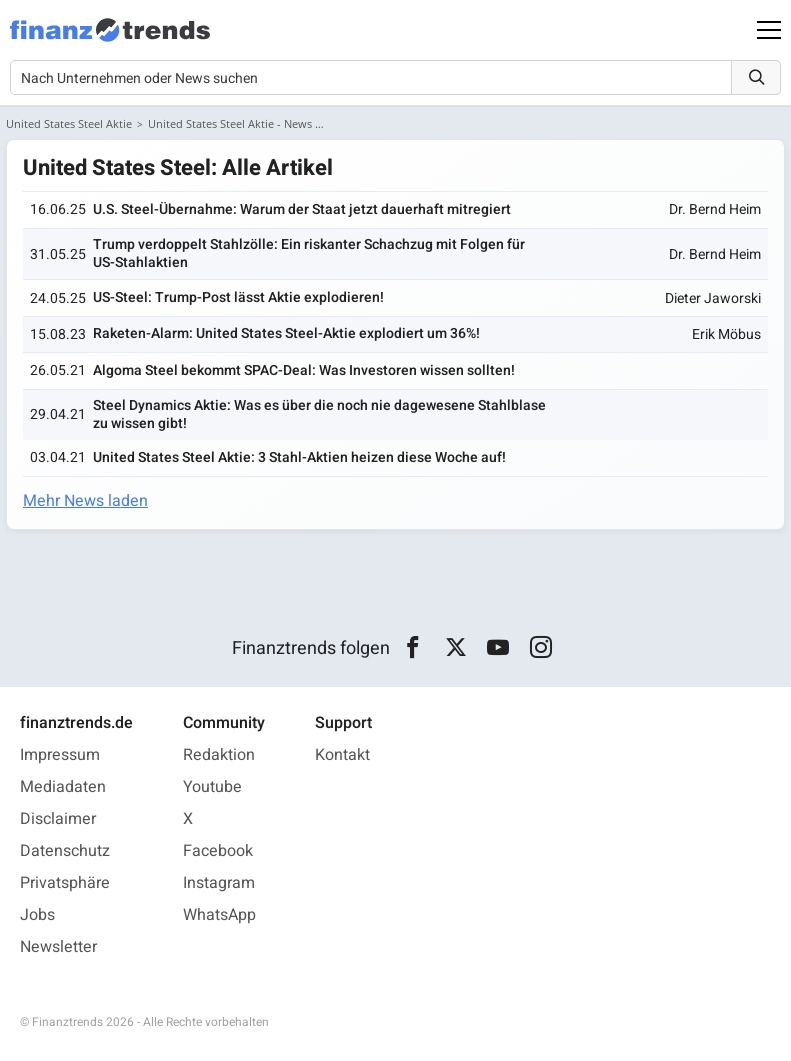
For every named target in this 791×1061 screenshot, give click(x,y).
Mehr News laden (85, 501)
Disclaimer (58, 819)
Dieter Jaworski (713, 298)
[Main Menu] (769, 30)
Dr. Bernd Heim (715, 209)
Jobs (37, 915)
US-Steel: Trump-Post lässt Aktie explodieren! (238, 297)
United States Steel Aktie (69, 123)
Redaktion (219, 755)
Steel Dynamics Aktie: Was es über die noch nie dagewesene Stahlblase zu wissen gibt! (319, 414)
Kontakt (342, 755)
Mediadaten (63, 787)
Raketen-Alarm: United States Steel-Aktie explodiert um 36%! (286, 333)
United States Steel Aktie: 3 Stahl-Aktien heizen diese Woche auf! (299, 457)
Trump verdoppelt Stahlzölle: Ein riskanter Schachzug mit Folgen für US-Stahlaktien (309, 253)
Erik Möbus (726, 334)
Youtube (212, 787)
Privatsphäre (65, 883)
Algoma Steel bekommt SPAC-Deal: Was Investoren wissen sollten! (304, 370)
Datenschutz (65, 851)
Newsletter (58, 947)
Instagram (219, 883)
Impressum (60, 755)
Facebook (218, 851)
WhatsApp (219, 915)
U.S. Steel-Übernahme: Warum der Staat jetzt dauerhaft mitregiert (302, 209)
